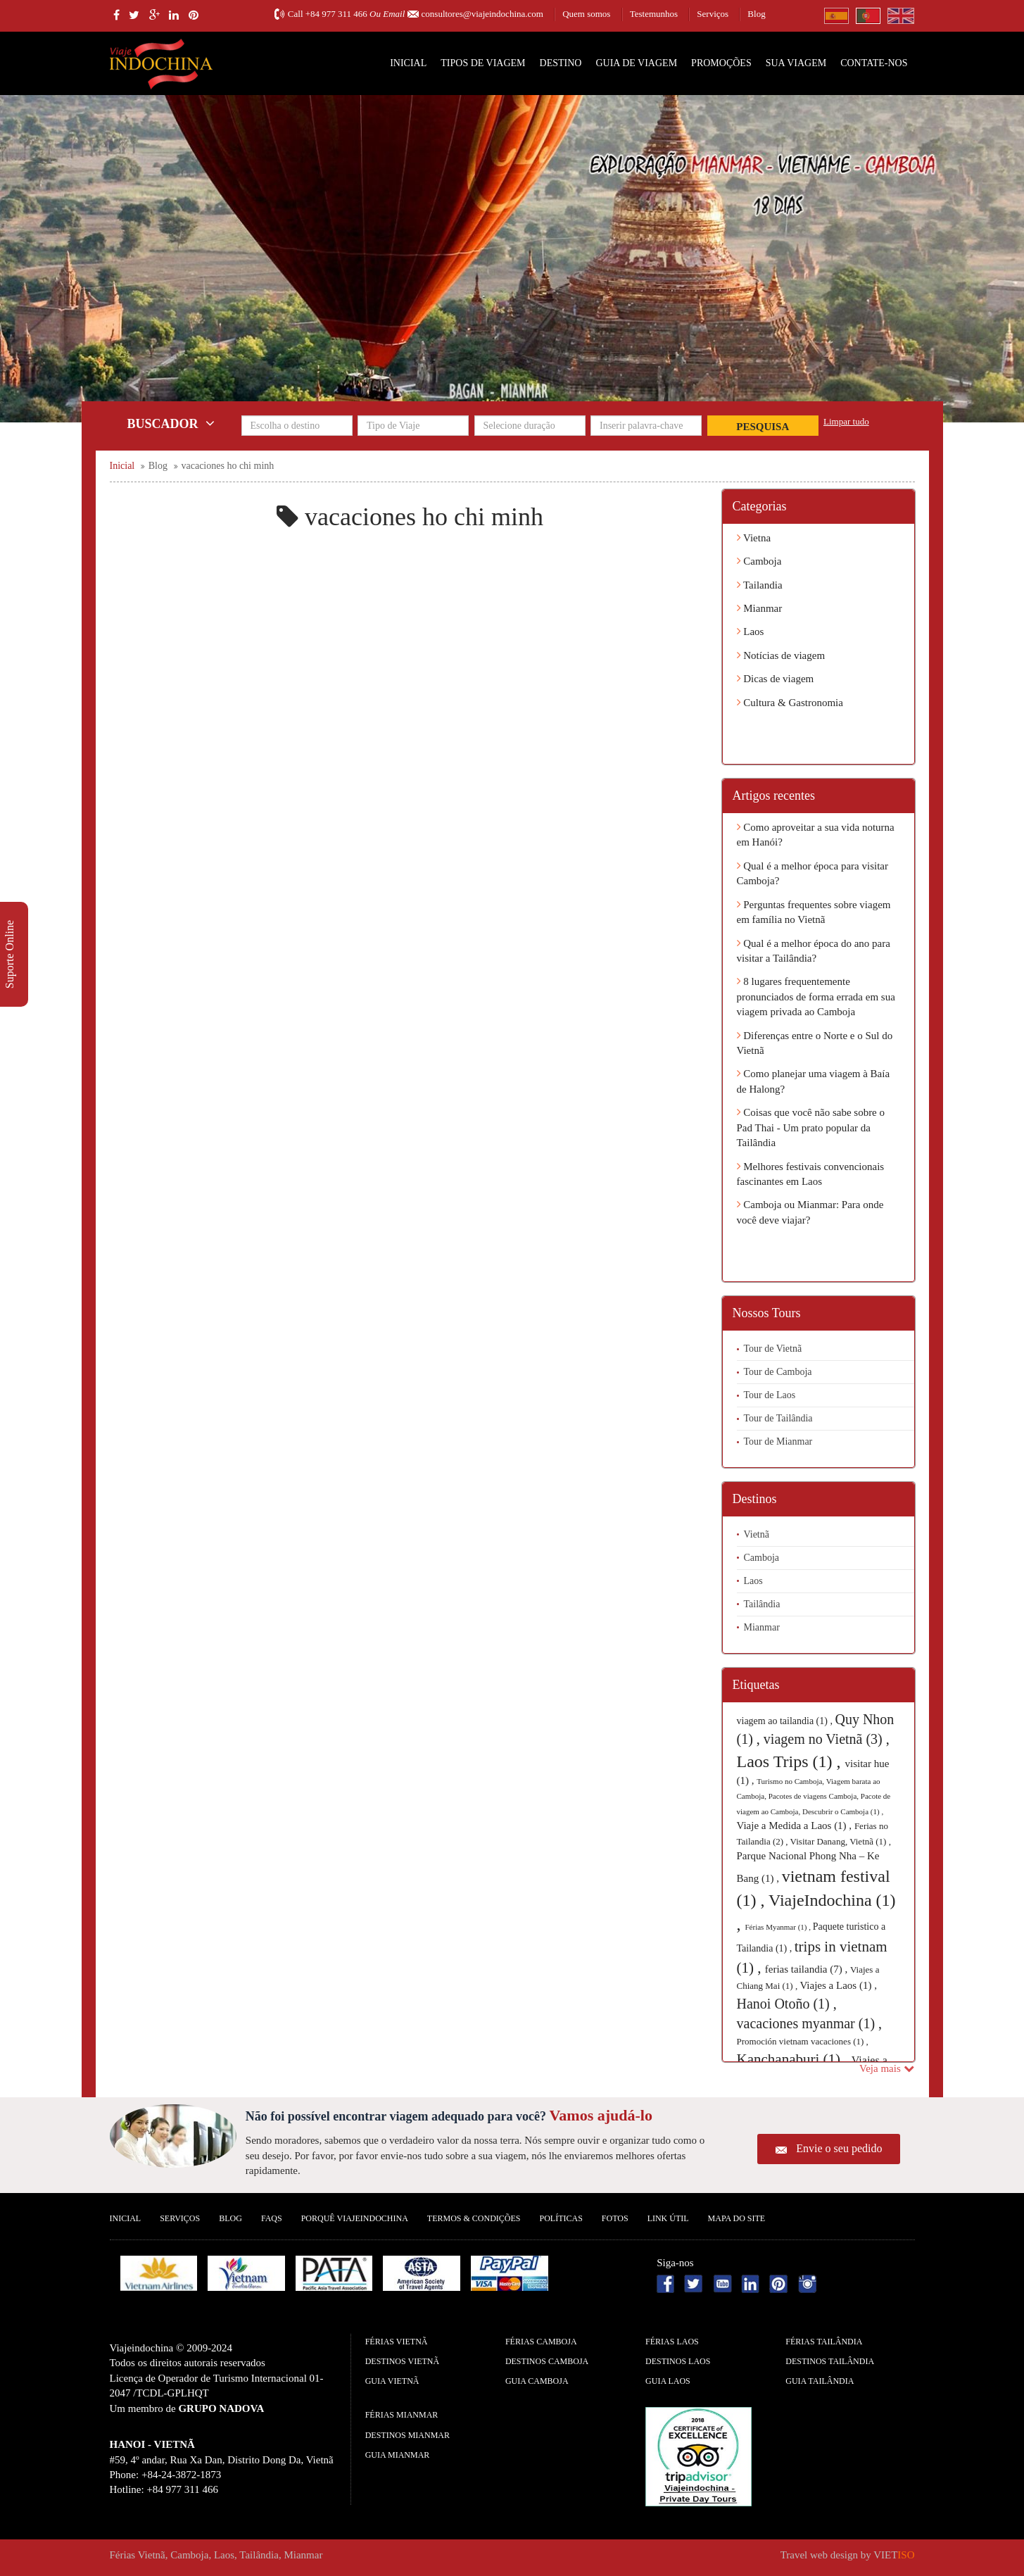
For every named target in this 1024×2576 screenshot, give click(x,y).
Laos (750, 631)
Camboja (759, 561)
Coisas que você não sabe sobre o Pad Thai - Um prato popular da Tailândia (811, 1127)
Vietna (754, 538)
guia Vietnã (392, 2381)
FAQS (271, 2218)
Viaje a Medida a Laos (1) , (795, 1825)
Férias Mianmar (401, 2415)
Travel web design (819, 2555)
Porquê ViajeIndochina (354, 2218)
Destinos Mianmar (407, 2435)
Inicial (408, 63)
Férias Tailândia (823, 2341)
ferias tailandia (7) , (807, 1969)
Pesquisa (762, 426)
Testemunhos (654, 13)
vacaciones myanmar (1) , (810, 2023)
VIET (893, 2555)
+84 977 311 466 (336, 13)
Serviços (712, 13)
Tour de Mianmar (778, 1441)
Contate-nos (873, 63)
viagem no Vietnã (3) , (827, 1739)
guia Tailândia (819, 2381)
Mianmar (760, 608)
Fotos (615, 2218)
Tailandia (760, 585)
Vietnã (756, 1534)
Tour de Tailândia (778, 1418)
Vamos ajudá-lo (600, 2115)
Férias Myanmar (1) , (779, 1927)
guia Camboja (537, 2381)
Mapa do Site (737, 2218)
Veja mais (886, 2068)
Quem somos (586, 13)
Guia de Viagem (636, 63)
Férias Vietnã (396, 2341)
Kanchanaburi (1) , (794, 2059)
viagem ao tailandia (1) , (786, 1721)
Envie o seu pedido (839, 2148)
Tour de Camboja (778, 1371)
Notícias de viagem (781, 655)
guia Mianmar (397, 2455)
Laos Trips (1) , (791, 1761)
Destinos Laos (677, 2361)
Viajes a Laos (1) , (837, 1985)
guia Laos (667, 2381)
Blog (756, 13)
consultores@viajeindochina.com (482, 13)
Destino (561, 63)
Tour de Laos (770, 1395)
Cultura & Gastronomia (790, 702)
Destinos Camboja (546, 2361)
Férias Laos (672, 2341)
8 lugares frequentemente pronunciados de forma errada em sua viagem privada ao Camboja (816, 996)
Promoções (721, 63)
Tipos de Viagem (483, 63)
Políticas (560, 2218)
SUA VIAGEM (796, 63)
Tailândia (762, 1604)
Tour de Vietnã (773, 1348)
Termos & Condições (474, 2218)
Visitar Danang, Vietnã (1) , (840, 1841)
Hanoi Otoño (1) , (787, 2003)
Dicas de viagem (775, 678)
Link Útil (668, 2218)
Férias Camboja (541, 2341)
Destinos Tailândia (829, 2361)
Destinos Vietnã (402, 2361)
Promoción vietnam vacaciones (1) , (802, 2041)
